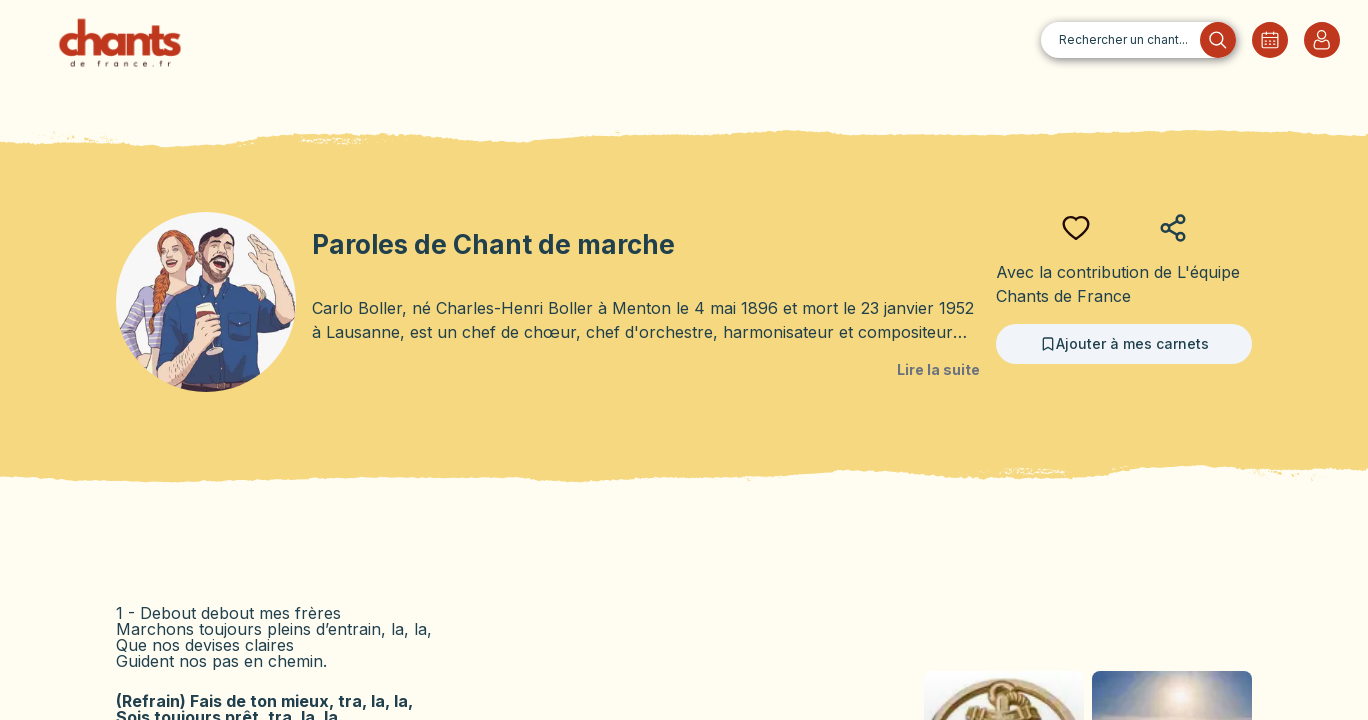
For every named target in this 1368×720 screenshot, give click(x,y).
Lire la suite (938, 369)
